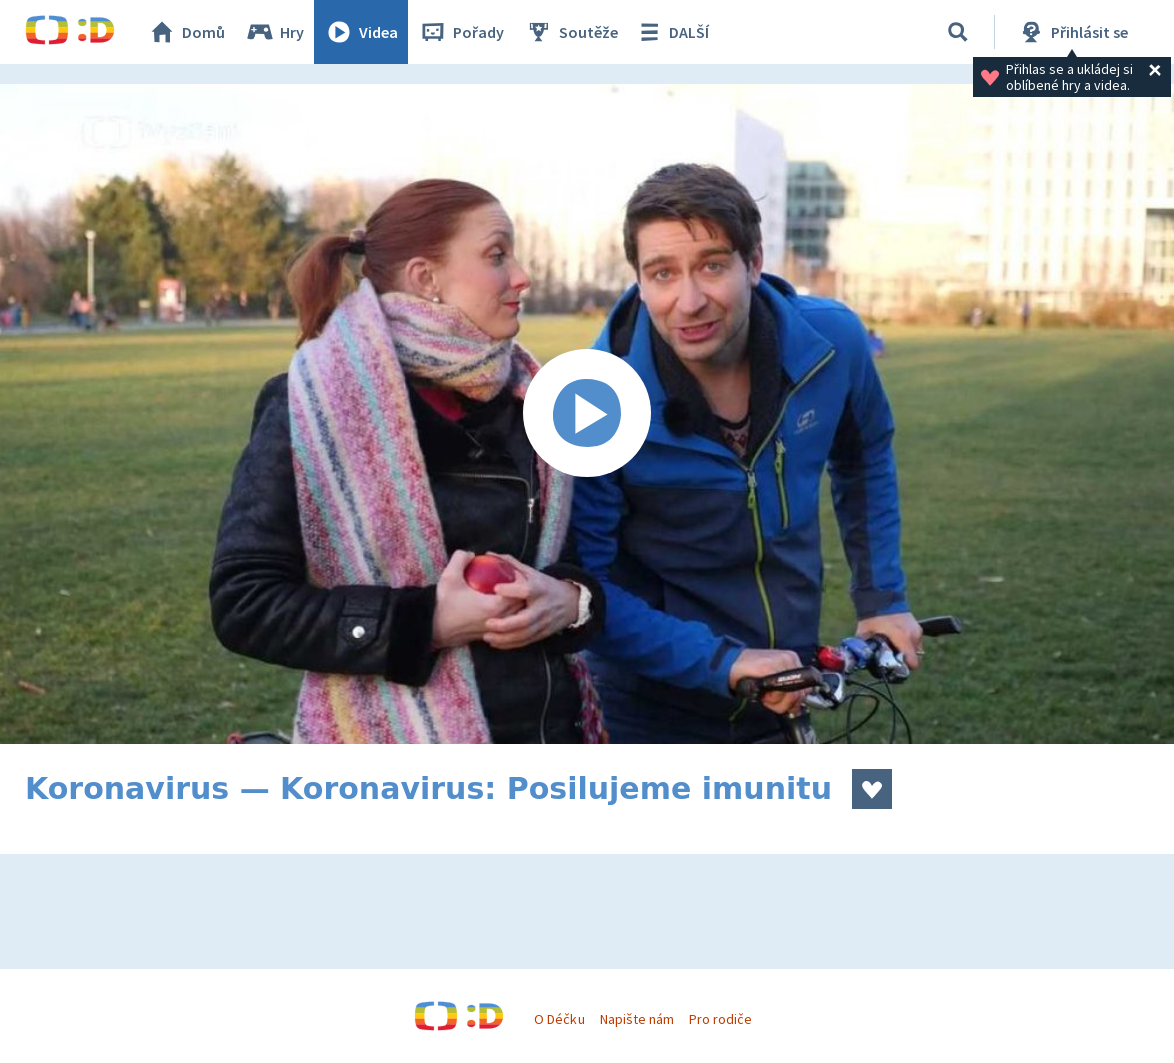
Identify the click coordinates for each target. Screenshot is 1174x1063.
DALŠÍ (671, 32)
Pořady (461, 32)
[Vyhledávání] (958, 32)
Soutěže (571, 32)
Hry (274, 32)
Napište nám (637, 1019)
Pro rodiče (720, 1019)
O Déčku (559, 1019)
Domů (186, 32)
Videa (361, 32)
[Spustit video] (587, 414)
